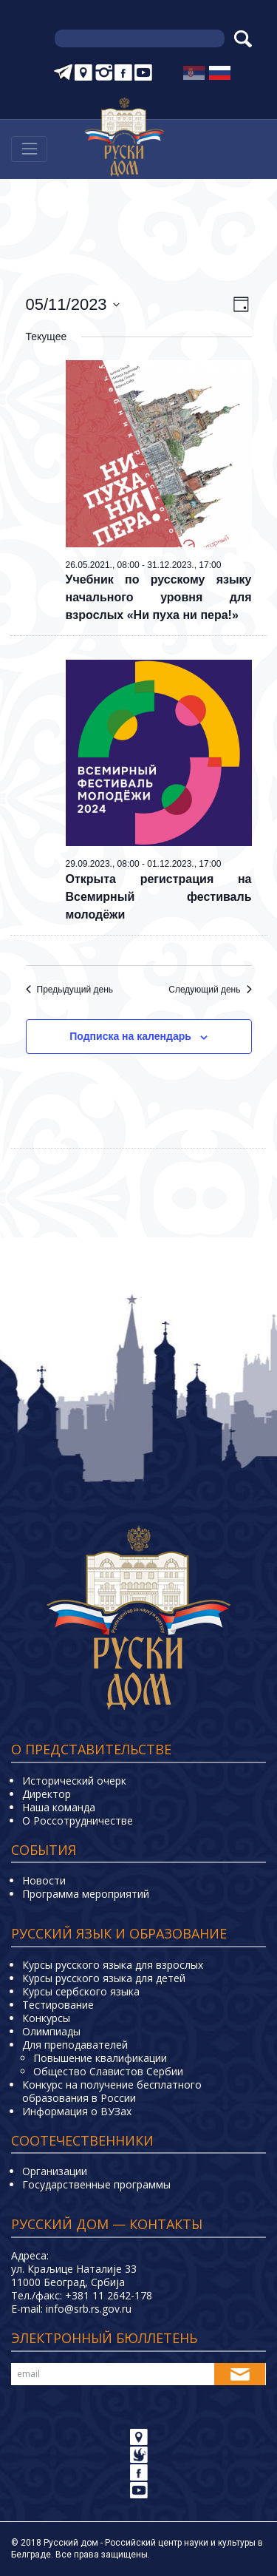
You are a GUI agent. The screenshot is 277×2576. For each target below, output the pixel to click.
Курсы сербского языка (81, 1991)
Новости (44, 1880)
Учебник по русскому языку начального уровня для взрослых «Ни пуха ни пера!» (159, 597)
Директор (46, 1794)
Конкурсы (46, 2018)
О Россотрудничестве (77, 1820)
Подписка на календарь (130, 1036)
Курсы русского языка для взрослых (112, 1965)
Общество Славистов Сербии (108, 2071)
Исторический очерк (74, 1781)
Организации (54, 2171)
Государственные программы (96, 2184)
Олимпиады (51, 2031)
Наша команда (58, 1807)
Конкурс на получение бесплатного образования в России (112, 2091)
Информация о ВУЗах (76, 2111)
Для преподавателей (75, 2045)
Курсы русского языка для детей (103, 1978)
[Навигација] (29, 149)
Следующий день (209, 989)
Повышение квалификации (100, 2058)
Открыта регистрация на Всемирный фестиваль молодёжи (159, 897)
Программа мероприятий (85, 1894)
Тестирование (58, 2005)
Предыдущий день (70, 989)
